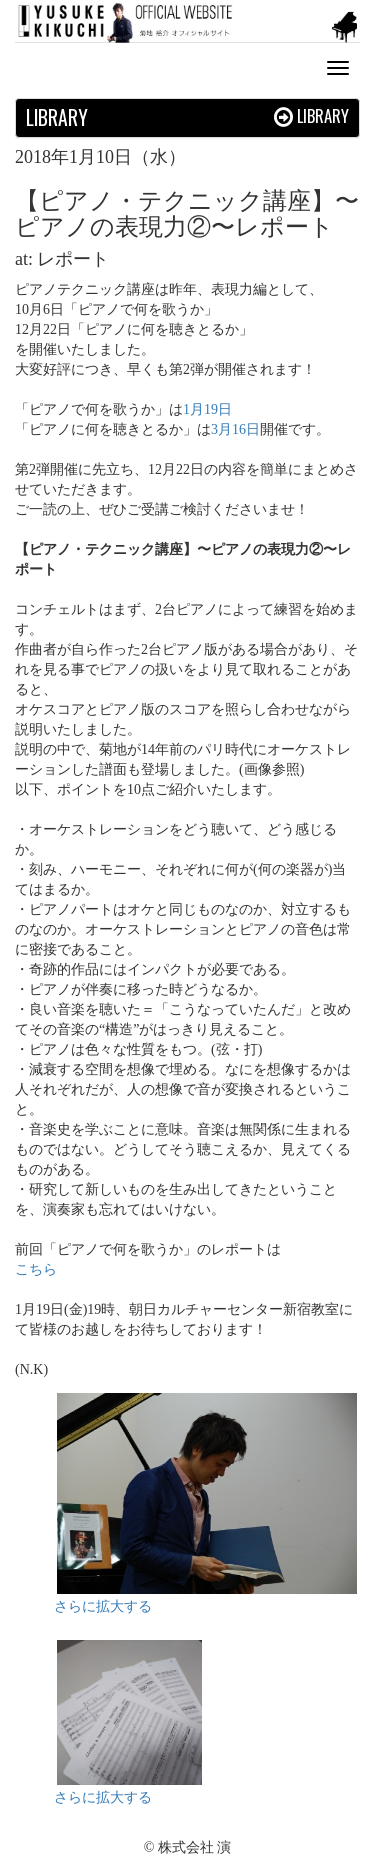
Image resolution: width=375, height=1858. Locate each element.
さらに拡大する (103, 1606)
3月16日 (235, 429)
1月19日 (207, 409)
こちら (36, 1269)
